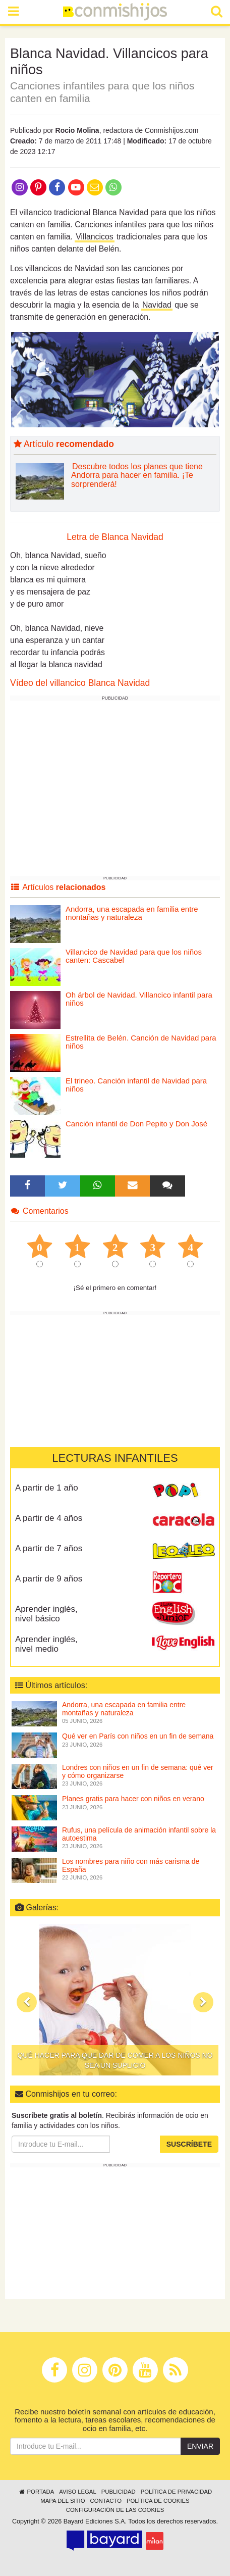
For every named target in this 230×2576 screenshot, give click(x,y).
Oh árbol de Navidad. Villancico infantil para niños (139, 999)
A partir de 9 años (48, 1578)
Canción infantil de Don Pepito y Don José (136, 1123)
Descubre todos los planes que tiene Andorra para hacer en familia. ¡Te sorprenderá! (137, 475)
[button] (27, 2002)
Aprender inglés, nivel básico (46, 1613)
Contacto (106, 2501)
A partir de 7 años (48, 1548)
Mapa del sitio (62, 2501)
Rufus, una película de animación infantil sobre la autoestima (139, 1834)
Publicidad (118, 2492)
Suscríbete (189, 2144)
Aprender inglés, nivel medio (46, 1644)
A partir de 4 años (48, 1518)
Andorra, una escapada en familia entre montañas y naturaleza (132, 913)
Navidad (156, 305)
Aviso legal (77, 2492)
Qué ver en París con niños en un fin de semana (137, 1736)
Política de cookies (158, 2501)
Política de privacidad (176, 2492)
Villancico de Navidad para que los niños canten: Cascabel (134, 956)
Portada (36, 2492)
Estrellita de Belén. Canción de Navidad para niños (141, 1042)
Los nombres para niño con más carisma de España (130, 1865)
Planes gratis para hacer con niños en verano (133, 1799)
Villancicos (94, 236)
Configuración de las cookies (115, 2510)
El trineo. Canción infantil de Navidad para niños (136, 1085)
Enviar (200, 2446)
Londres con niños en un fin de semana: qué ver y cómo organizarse (137, 1771)
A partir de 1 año (46, 1488)
